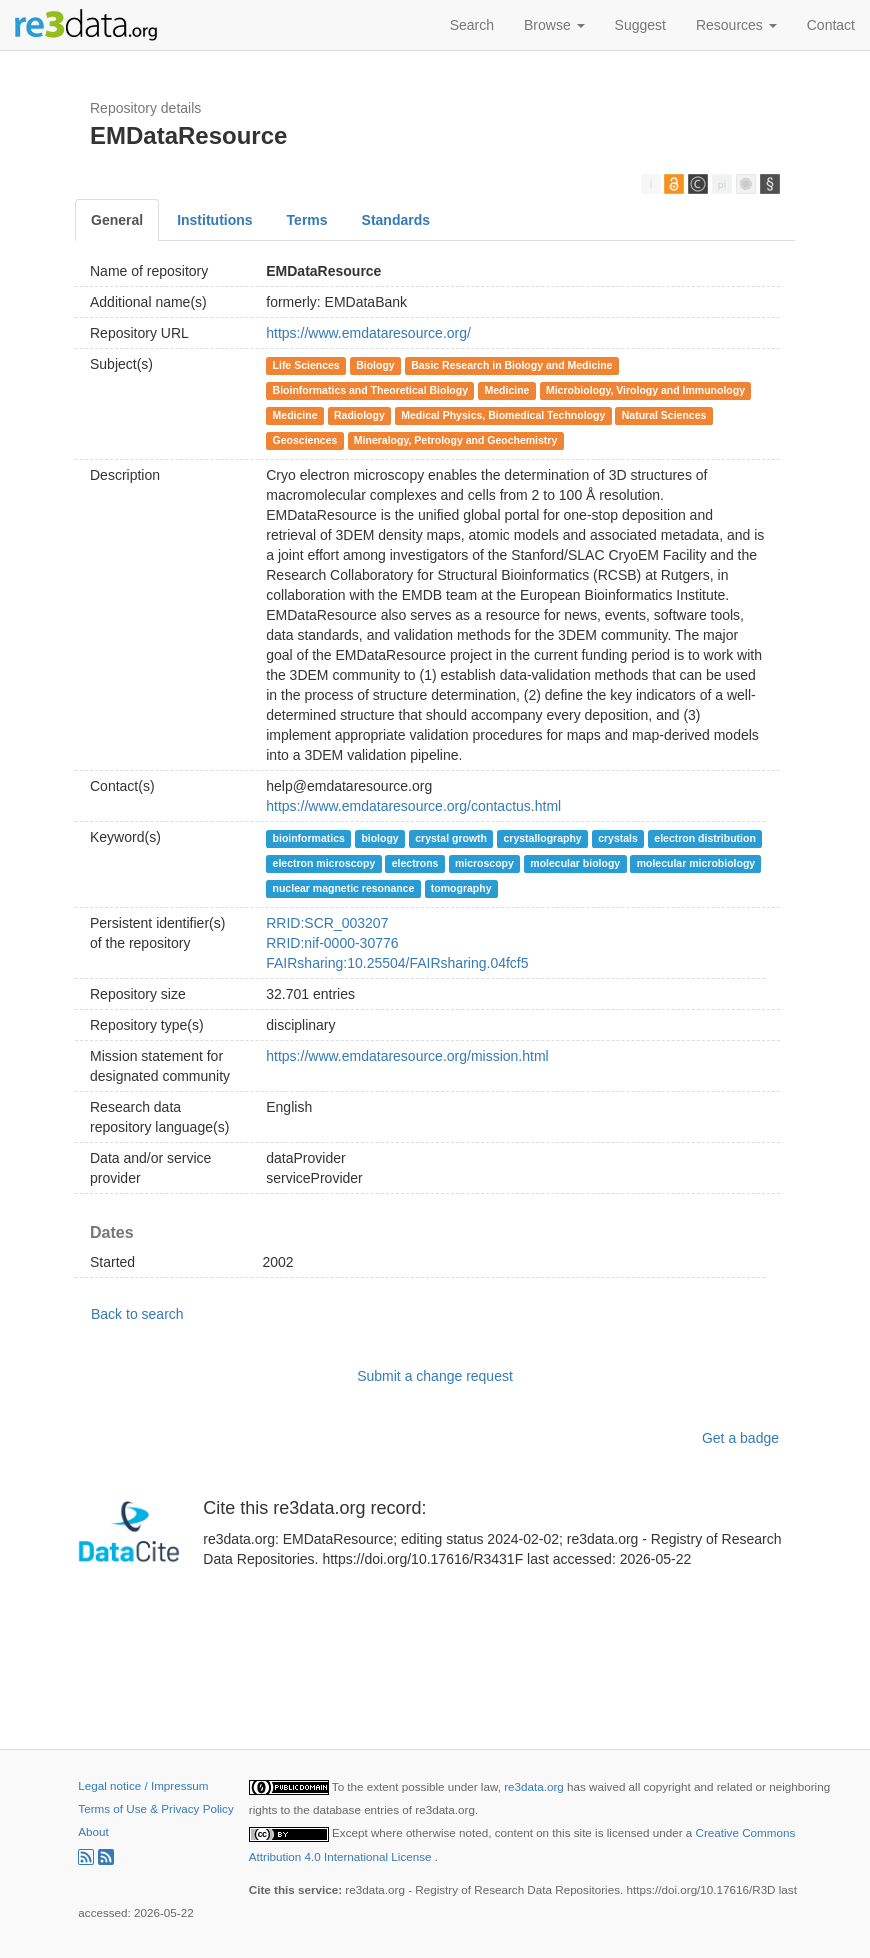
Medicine (506, 390)
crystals (618, 838)
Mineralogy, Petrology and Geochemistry (455, 440)
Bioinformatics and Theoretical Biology (370, 390)
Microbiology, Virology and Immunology (645, 390)
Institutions (214, 220)
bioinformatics (309, 838)
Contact (831, 25)
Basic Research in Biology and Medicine (511, 365)
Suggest (640, 25)
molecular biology (575, 863)
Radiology (359, 415)
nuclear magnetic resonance (344, 888)
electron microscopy (324, 863)
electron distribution (705, 838)
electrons (415, 863)
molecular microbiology (696, 863)
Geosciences (305, 440)
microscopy (484, 863)
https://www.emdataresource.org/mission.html (407, 1056)
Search (472, 25)
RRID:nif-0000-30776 (332, 943)
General (117, 220)
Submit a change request (435, 1376)
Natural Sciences (664, 415)
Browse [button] (554, 25)
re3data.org (535, 1786)
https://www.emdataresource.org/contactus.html (413, 806)
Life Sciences (306, 365)
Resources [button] (736, 25)
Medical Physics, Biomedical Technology (503, 415)
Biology (375, 365)
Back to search (137, 1314)
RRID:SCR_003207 (327, 923)
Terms (307, 220)
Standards (396, 220)
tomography (461, 888)
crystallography (542, 838)
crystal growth (451, 838)
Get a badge (740, 1438)
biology (379, 838)
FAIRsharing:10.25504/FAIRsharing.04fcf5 (397, 963)
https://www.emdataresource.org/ (368, 333)
